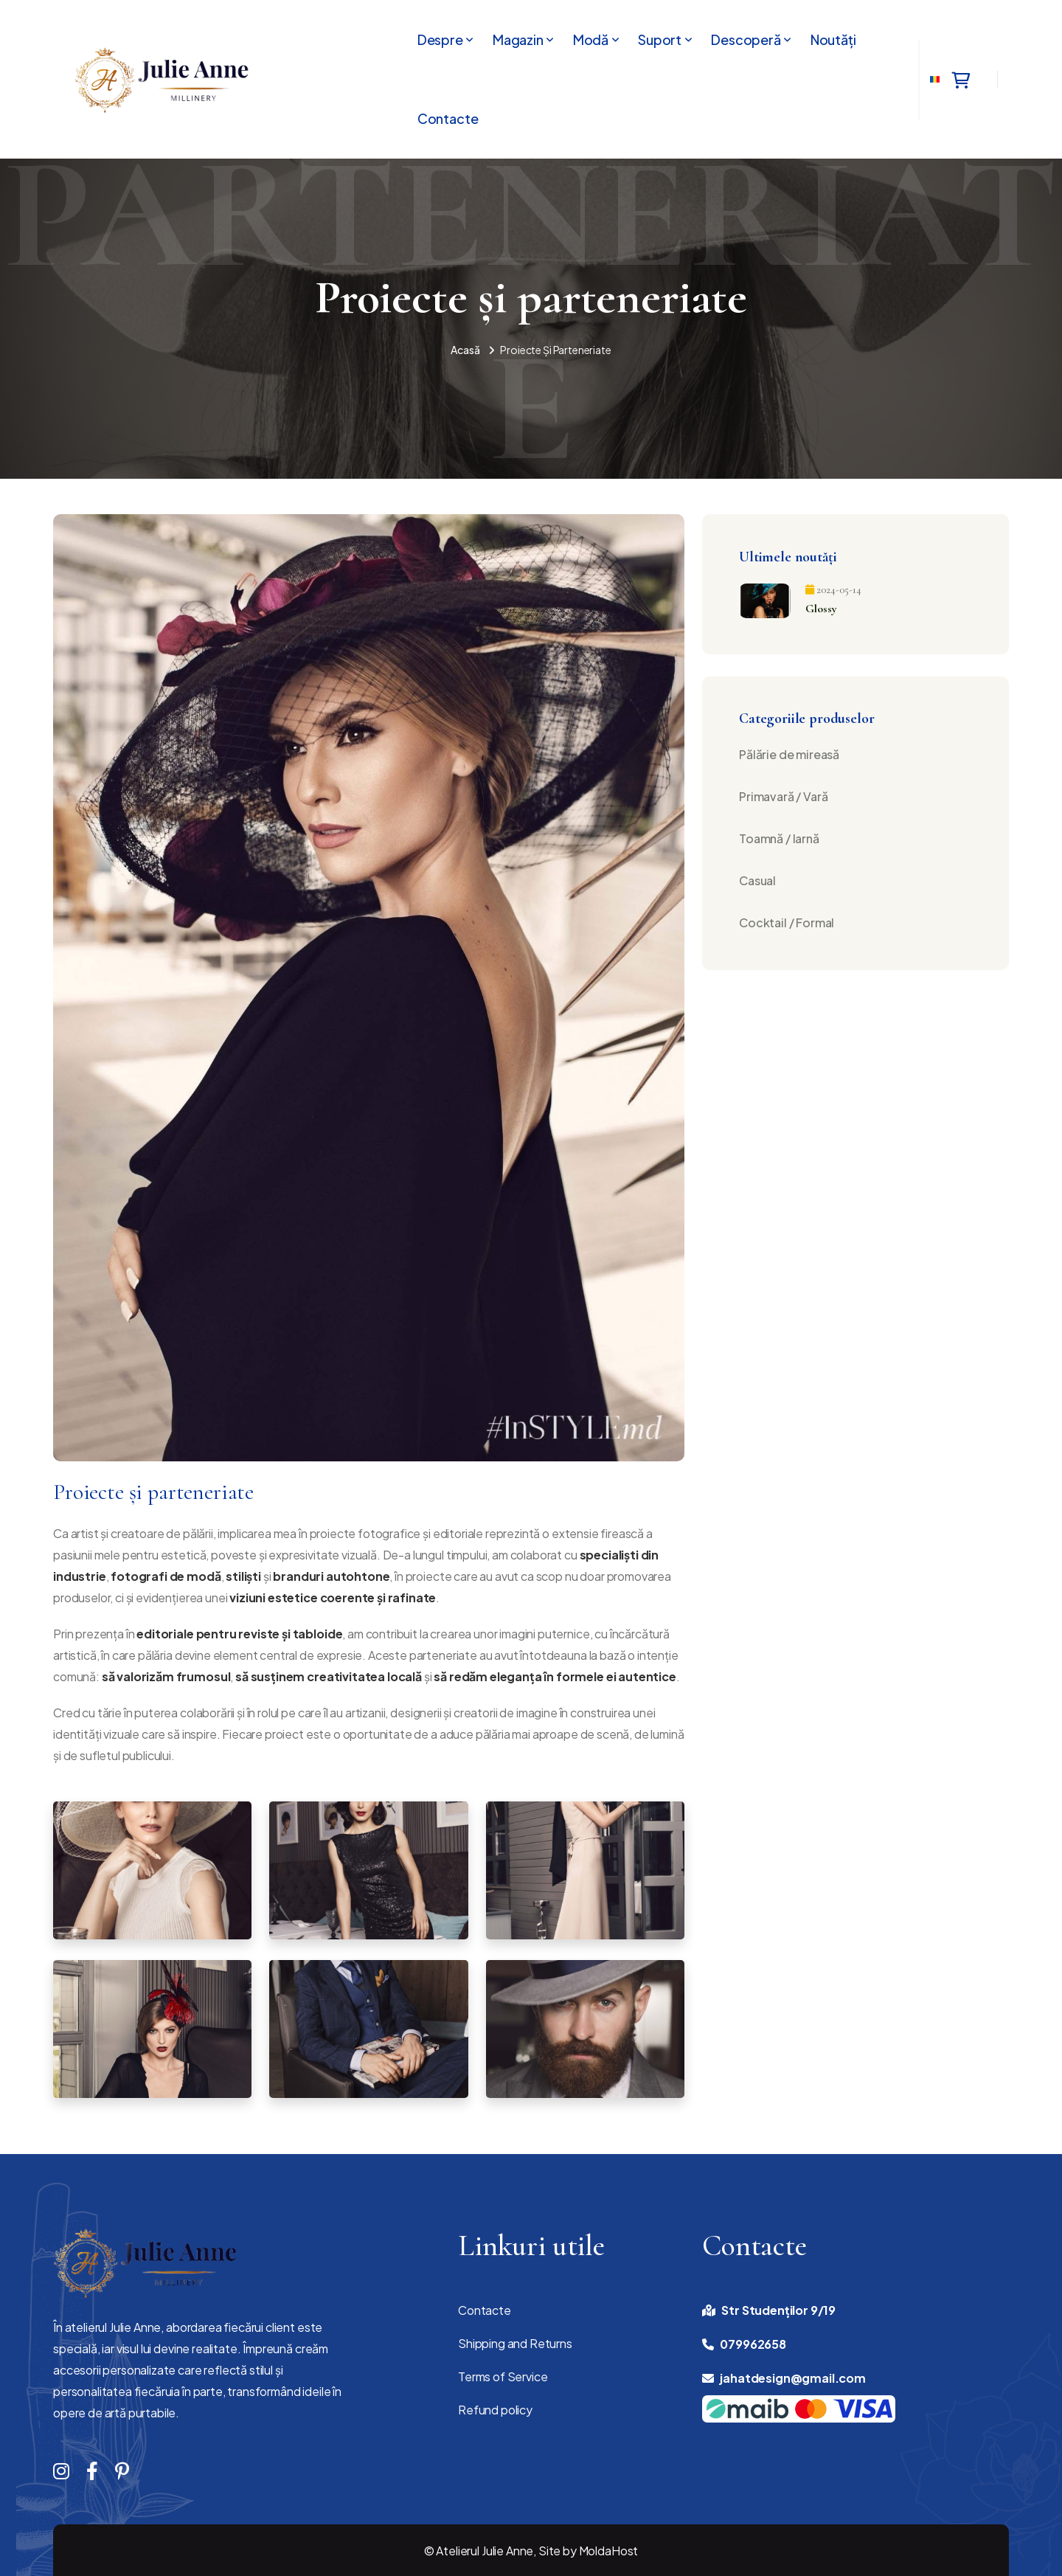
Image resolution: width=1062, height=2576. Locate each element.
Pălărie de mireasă (789, 754)
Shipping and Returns (515, 2343)
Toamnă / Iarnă (779, 838)
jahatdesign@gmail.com (793, 2378)
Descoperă (746, 40)
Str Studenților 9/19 (778, 2310)
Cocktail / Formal (786, 922)
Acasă (465, 349)
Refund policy (495, 2409)
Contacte (448, 119)
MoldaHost (609, 2550)
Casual (757, 880)
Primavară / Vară (783, 796)
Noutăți (833, 40)
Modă (590, 40)
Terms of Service (502, 2376)
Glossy (821, 608)
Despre (440, 40)
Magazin (518, 40)
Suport (659, 40)
